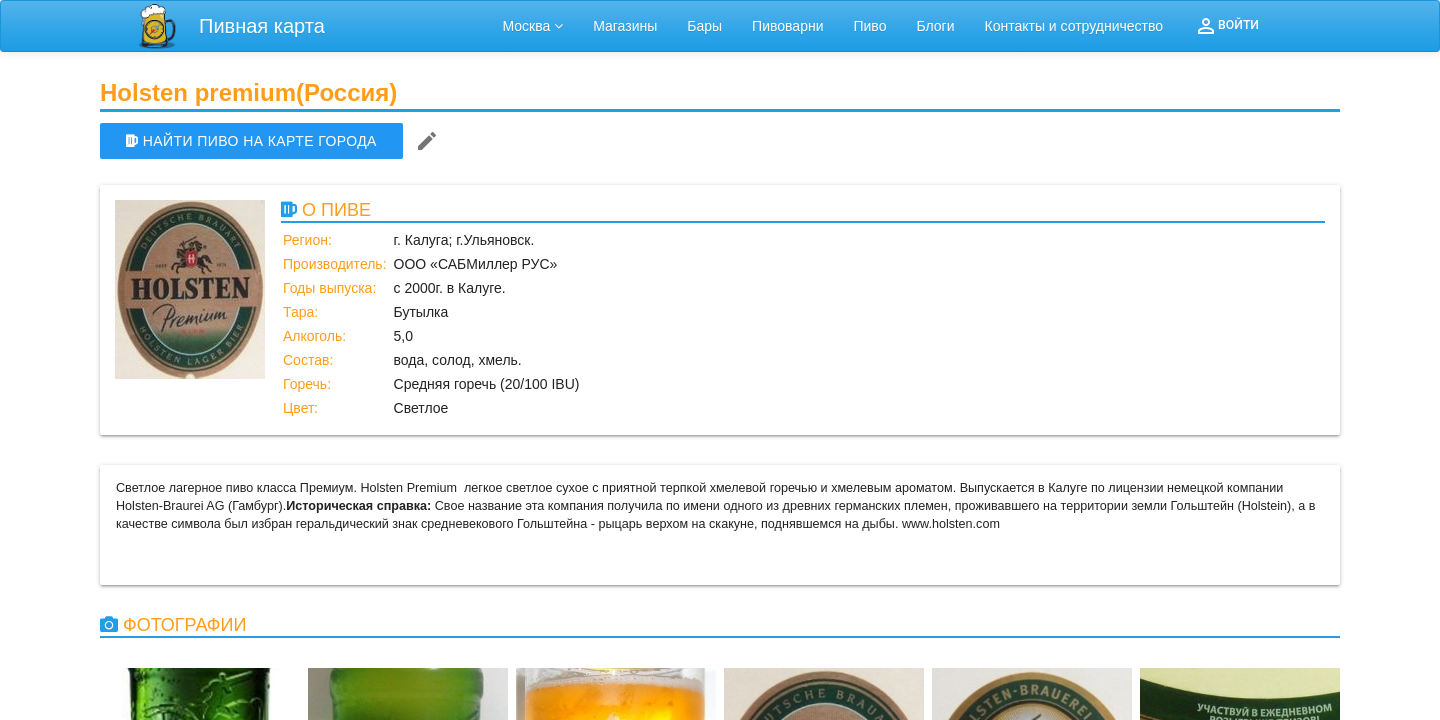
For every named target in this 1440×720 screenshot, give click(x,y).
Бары (704, 26)
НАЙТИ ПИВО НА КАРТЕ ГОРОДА (251, 141)
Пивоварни (787, 26)
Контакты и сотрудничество (1074, 26)
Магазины (625, 26)
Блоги (935, 26)
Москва (533, 26)
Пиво (869, 26)
